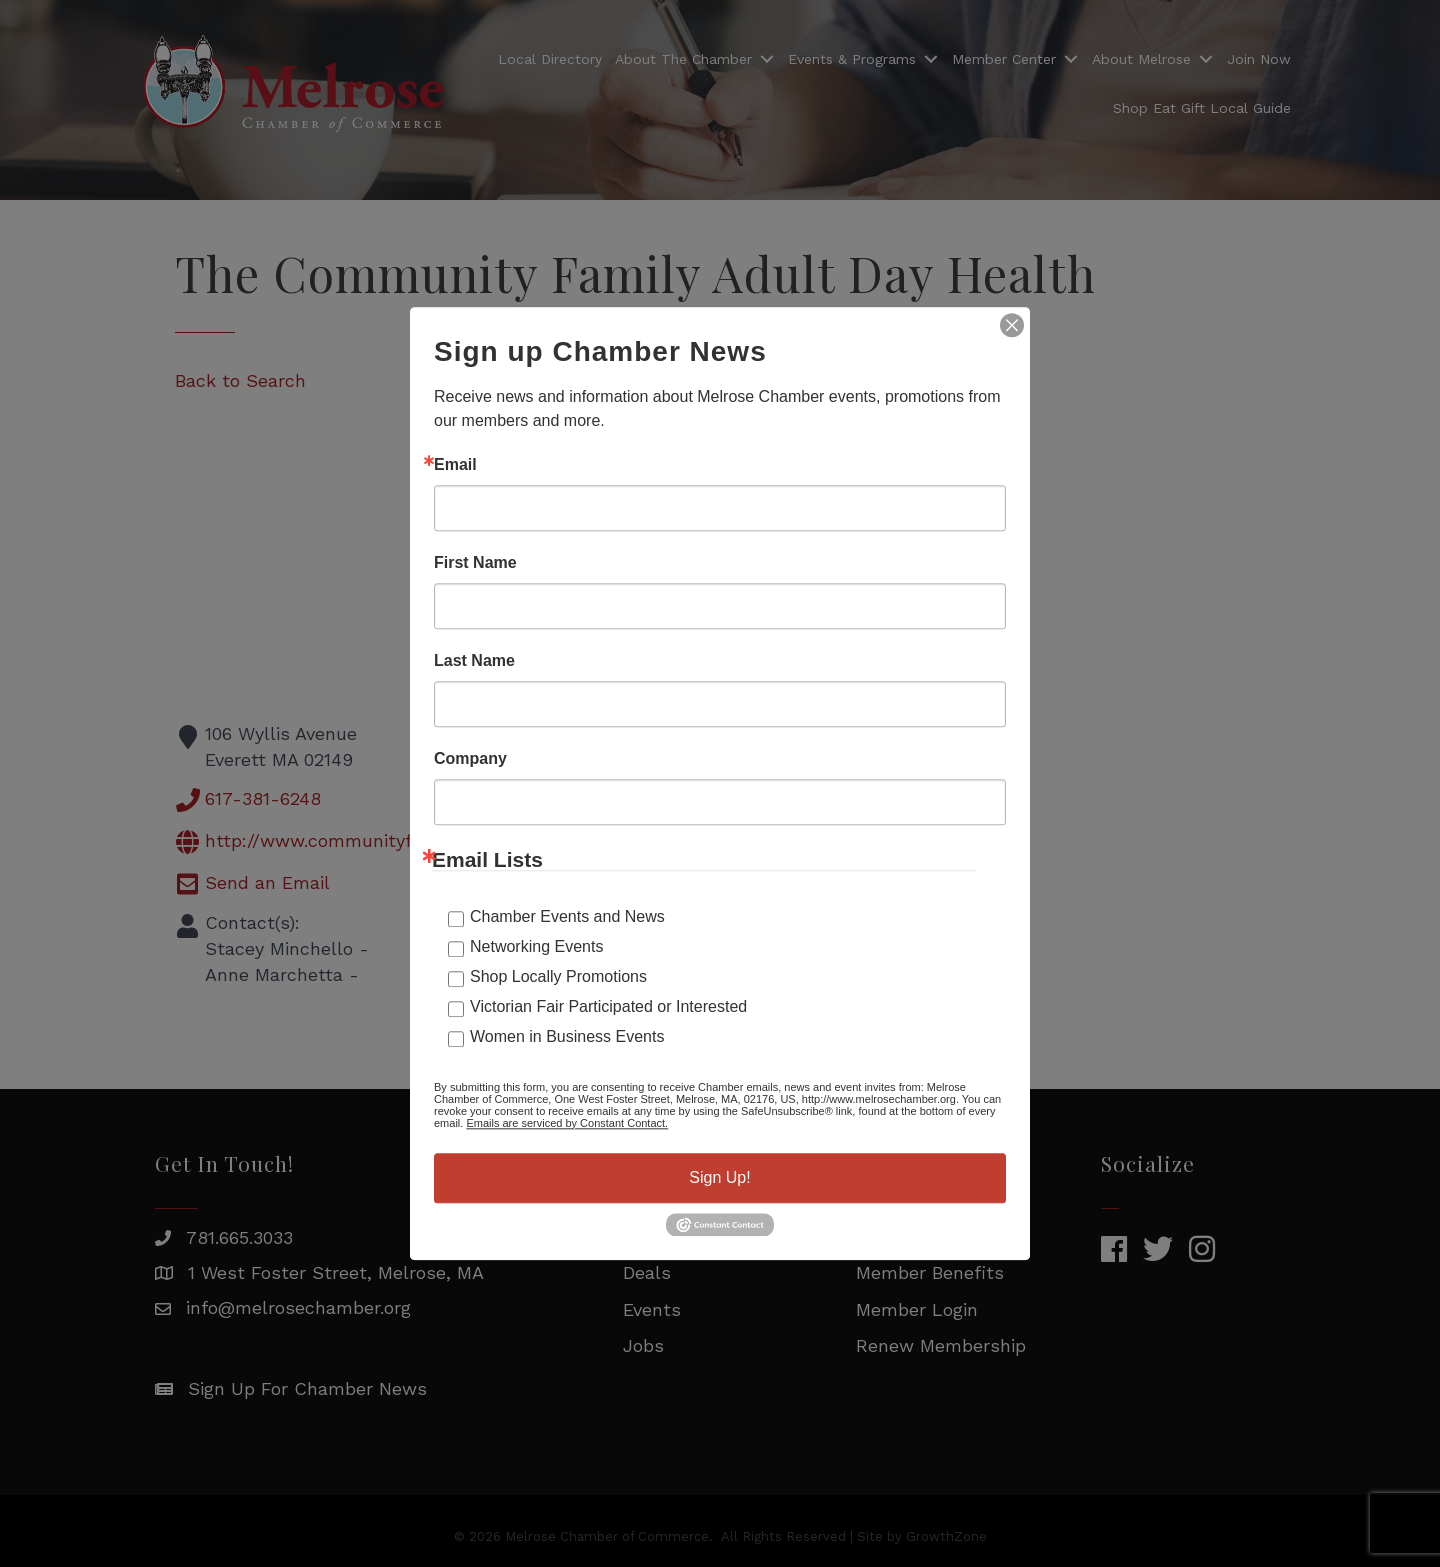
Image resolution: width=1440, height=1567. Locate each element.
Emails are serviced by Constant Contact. (567, 1123)
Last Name (474, 661)
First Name (475, 563)
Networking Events (536, 946)
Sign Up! (719, 1177)
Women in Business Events (567, 1036)
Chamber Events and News (567, 916)
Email (455, 465)
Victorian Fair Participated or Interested (608, 1006)
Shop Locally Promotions (558, 976)
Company (470, 759)
